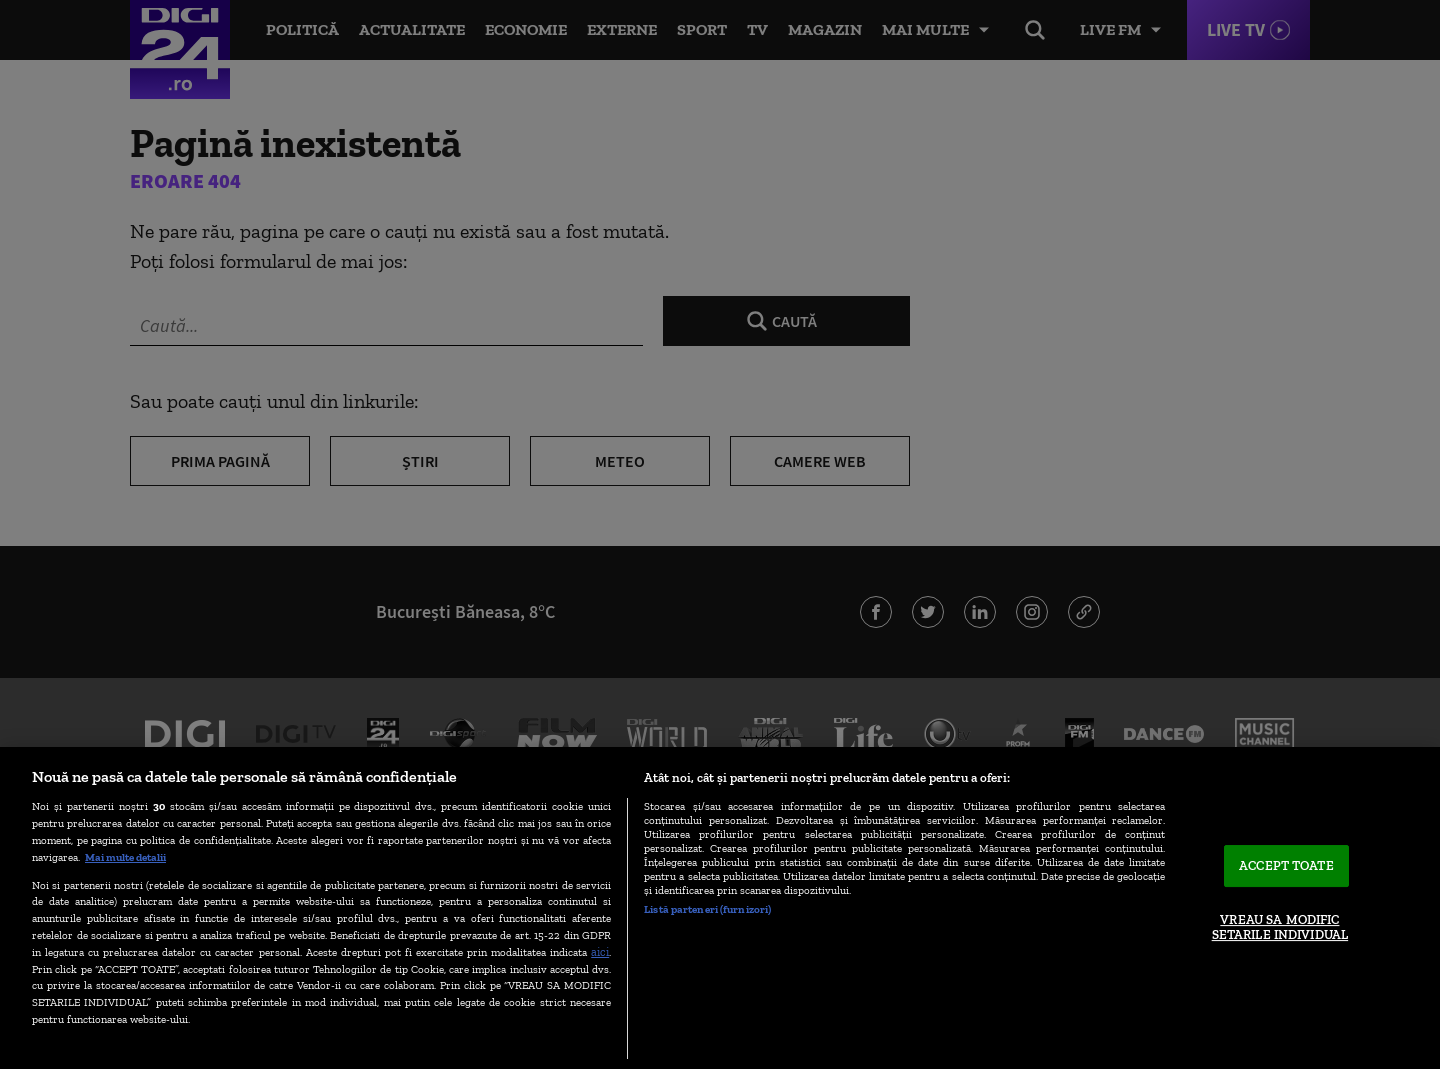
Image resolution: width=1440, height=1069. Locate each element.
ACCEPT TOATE (1286, 865)
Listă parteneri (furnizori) (707, 909)
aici (600, 951)
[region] (720, 908)
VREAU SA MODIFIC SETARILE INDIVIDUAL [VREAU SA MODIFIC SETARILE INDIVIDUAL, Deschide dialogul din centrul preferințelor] (1280, 927)
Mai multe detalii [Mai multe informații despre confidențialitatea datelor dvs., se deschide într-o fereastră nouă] (125, 857)
